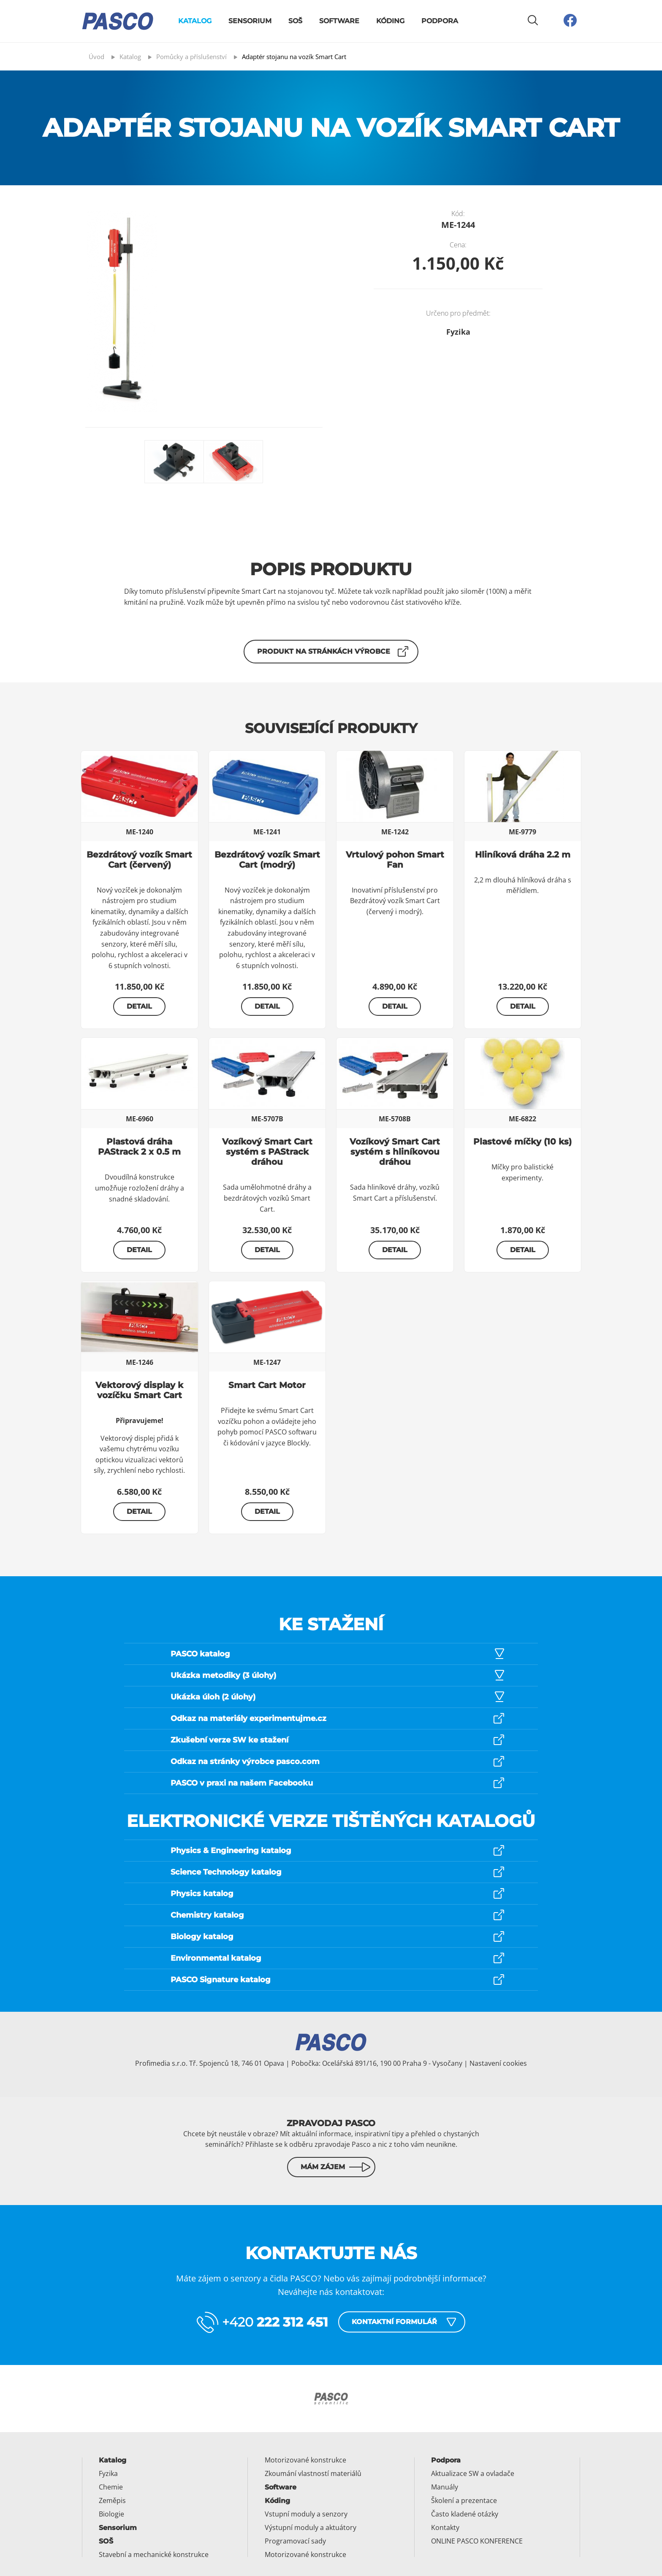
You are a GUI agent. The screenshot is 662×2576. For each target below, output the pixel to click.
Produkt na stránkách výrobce (323, 651)
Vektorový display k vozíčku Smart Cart (139, 1390)
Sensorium (249, 21)
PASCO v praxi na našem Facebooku (242, 1783)
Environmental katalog (216, 1958)
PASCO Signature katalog (221, 1979)
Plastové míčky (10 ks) (522, 1141)
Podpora (439, 21)
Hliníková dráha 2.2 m (522, 855)
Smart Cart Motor (267, 1385)
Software (339, 21)
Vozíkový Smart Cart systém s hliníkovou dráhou (395, 1151)
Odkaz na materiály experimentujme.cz (248, 1718)
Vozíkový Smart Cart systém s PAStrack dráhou (267, 1151)
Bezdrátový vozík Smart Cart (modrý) (267, 860)
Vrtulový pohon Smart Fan (395, 860)
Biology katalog (202, 1936)
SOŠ (295, 21)
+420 (275, 2322)
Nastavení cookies (498, 2063)
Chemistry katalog (207, 1915)
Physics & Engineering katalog (231, 1850)
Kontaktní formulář (394, 2322)
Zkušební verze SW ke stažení (229, 1740)
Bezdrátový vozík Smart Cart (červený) (139, 860)
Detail (139, 1006)
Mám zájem (323, 2167)
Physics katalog (202, 1893)
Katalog (195, 21)
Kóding (390, 21)
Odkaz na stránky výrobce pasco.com (245, 1761)
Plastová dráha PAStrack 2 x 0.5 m (139, 1146)
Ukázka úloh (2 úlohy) (213, 1697)
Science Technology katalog (226, 1872)
